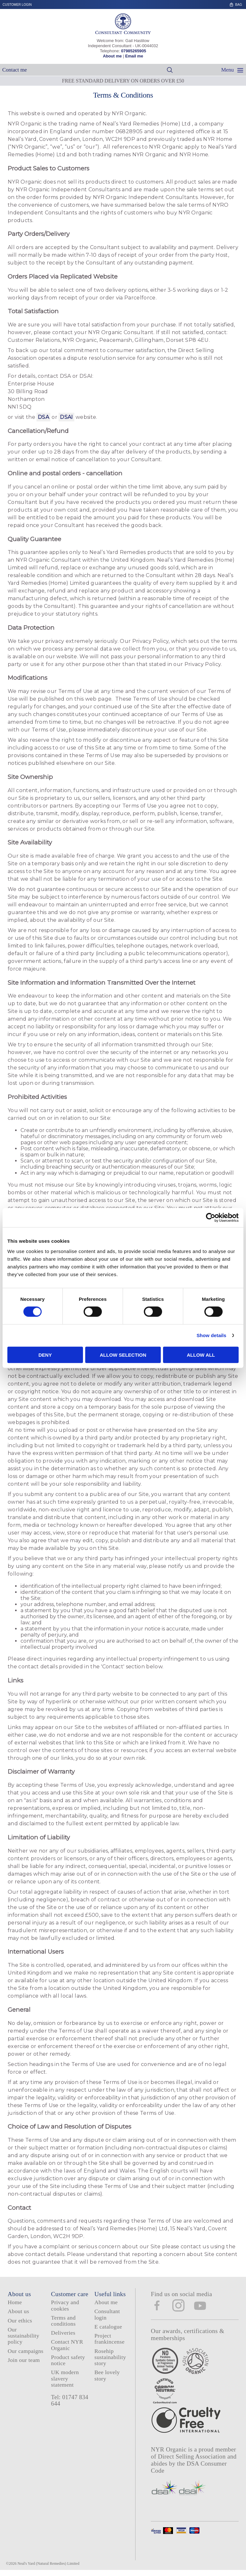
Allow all (201, 1354)
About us (18, 2311)
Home (15, 2302)
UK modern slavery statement (65, 2378)
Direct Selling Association (192, 2456)
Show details (211, 1335)
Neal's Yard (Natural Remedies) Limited (48, 2563)
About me (112, 56)
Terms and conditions (63, 2320)
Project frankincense (109, 2338)
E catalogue (108, 2326)
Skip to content (243, 2)
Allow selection (123, 1354)
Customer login (17, 4)
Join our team (24, 2360)
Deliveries (63, 2333)
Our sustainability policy (23, 2335)
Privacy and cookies (65, 2305)
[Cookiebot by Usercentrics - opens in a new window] (211, 1218)
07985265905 (133, 50)
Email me (134, 56)
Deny (45, 1354)
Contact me (14, 70)
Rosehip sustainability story (110, 2357)
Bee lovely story (107, 2375)
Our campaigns (26, 2351)
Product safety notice (68, 2360)
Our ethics (20, 2320)
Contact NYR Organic (67, 2344)
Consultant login (107, 2314)
